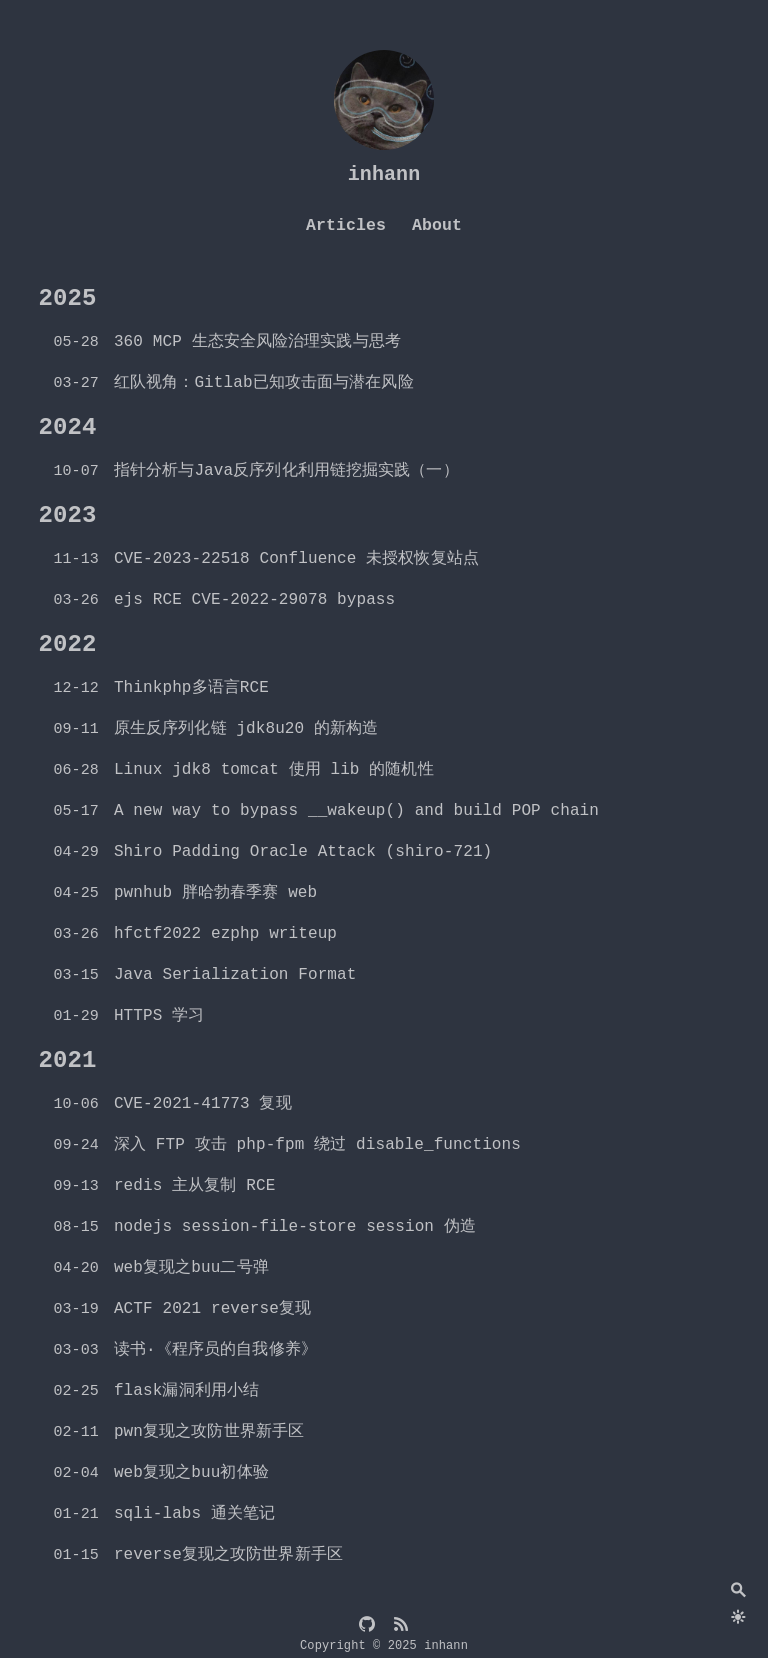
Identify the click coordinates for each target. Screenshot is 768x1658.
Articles (346, 225)
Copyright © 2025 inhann (384, 1646)
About (437, 225)
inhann (384, 174)
